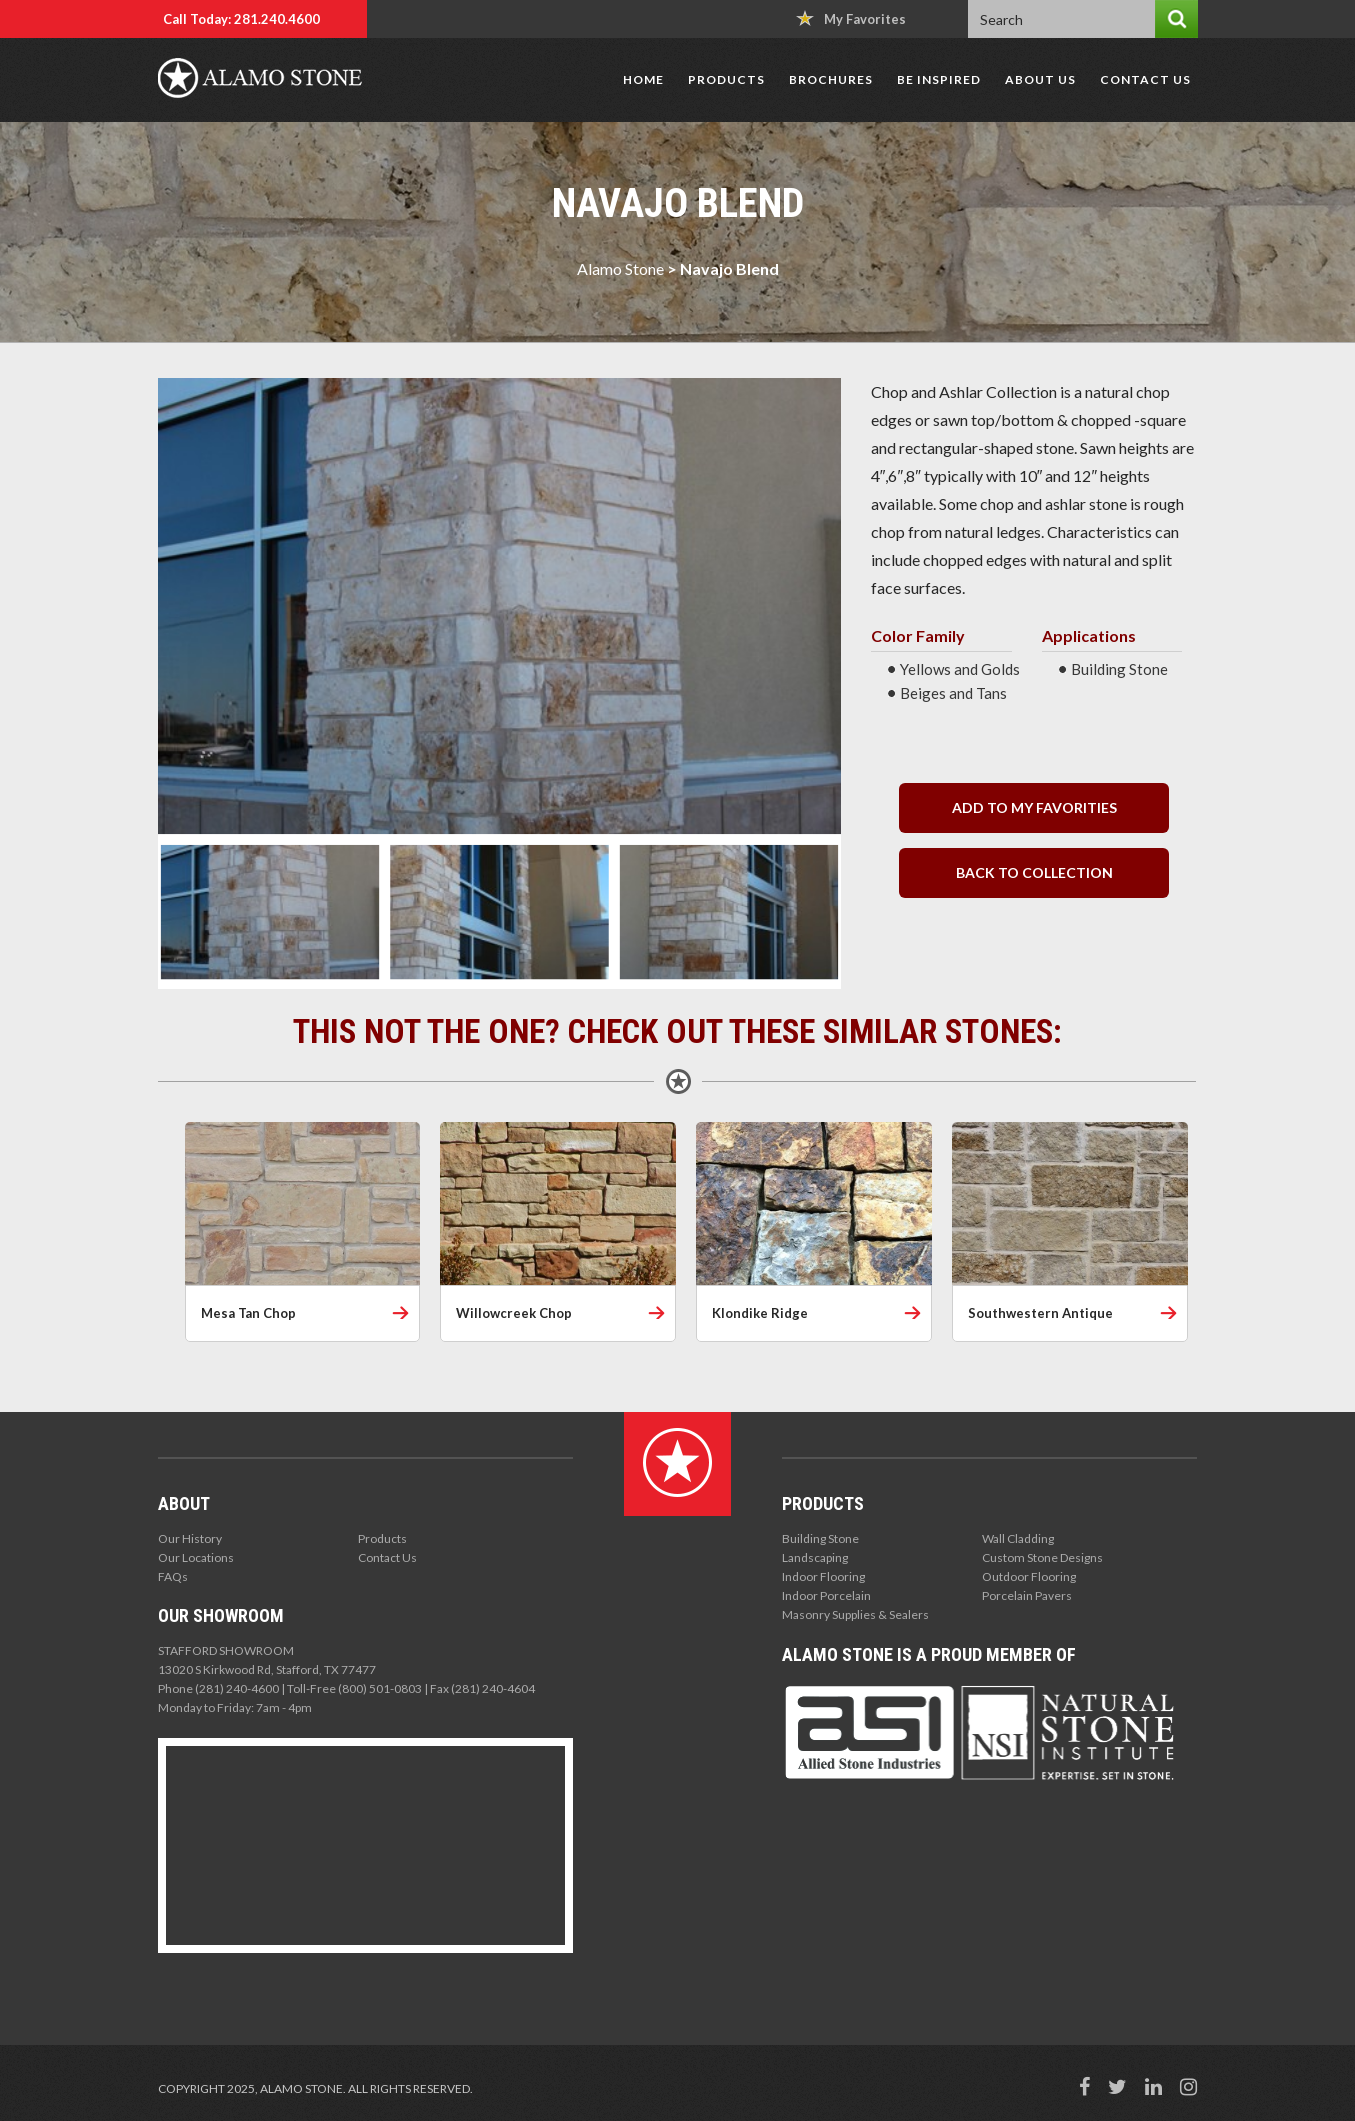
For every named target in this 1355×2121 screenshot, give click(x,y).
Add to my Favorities (1034, 807)
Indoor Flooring (823, 1576)
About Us (1040, 79)
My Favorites (851, 18)
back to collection (1034, 872)
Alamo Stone (620, 268)
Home (643, 79)
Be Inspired (939, 79)
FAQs (173, 1576)
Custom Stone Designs (1042, 1557)
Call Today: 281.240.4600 (241, 19)
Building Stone (820, 1538)
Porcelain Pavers (1027, 1595)
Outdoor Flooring (1029, 1576)
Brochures (831, 79)
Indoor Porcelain (826, 1595)
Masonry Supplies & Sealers (855, 1614)
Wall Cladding (1018, 1538)
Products (726, 79)
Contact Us (1145, 79)
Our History (190, 1538)
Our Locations (196, 1557)
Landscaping (815, 1557)
